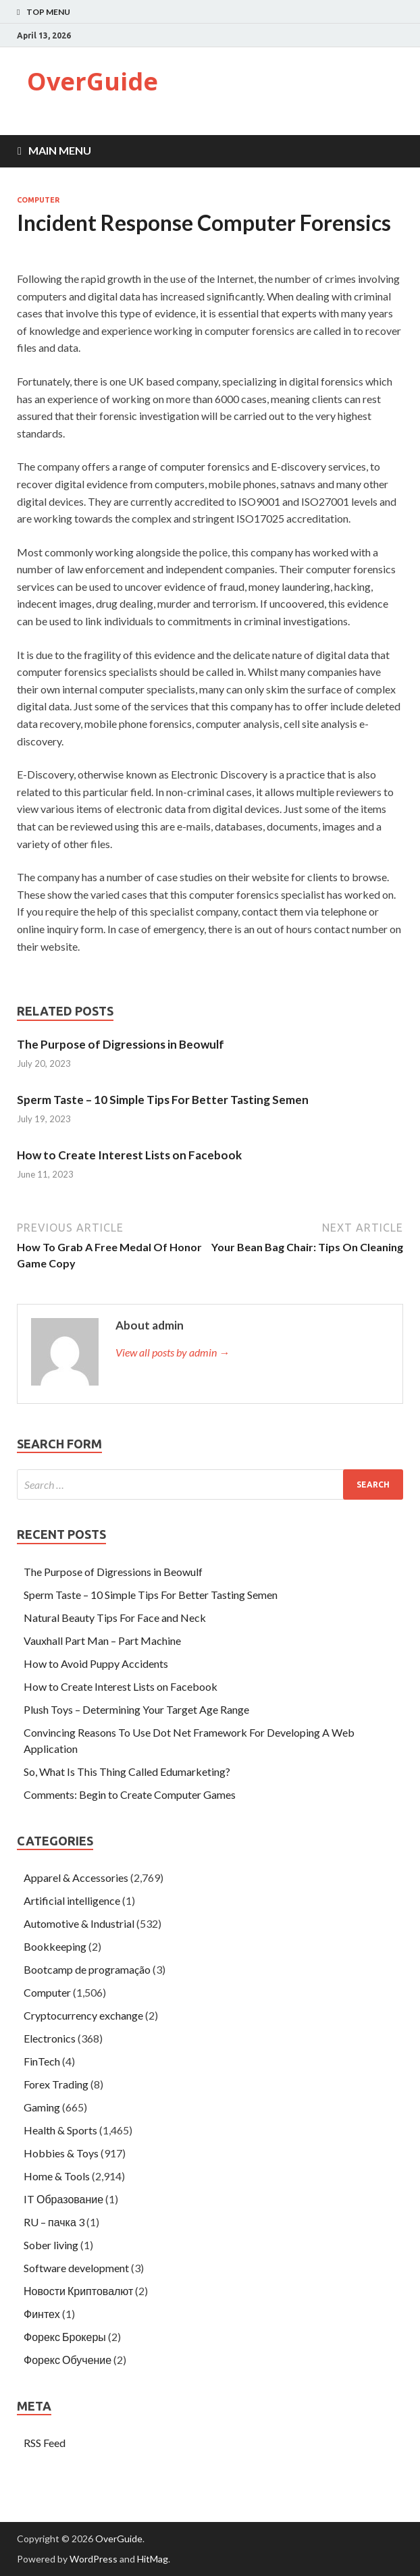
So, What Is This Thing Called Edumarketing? (127, 1771)
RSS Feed (44, 2442)
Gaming (42, 2107)
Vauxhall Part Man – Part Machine (102, 1640)
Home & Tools (57, 2176)
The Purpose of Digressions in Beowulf (120, 1044)
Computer (38, 200)
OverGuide (92, 81)
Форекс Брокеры (65, 2336)
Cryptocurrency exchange (83, 2015)
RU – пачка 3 (54, 2221)
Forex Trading (56, 2084)
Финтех (42, 2313)
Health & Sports (60, 2130)
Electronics (50, 2038)
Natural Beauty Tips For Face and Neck (115, 1617)
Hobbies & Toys (61, 2153)
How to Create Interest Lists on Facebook (129, 1155)
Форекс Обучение (67, 2359)
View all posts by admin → (172, 1352)
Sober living (51, 2244)
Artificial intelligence (72, 1900)
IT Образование (63, 2198)
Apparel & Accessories (76, 1877)
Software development (76, 2267)
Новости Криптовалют (78, 2290)
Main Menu (59, 150)
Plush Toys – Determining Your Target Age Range (136, 1709)
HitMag (152, 2559)
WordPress (93, 2559)
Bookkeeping (55, 1946)
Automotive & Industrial (79, 1923)
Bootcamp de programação (87, 1969)
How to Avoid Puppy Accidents (96, 1663)
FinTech (42, 2061)
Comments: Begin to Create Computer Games (130, 1794)
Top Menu (48, 12)
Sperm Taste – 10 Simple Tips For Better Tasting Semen (163, 1100)
